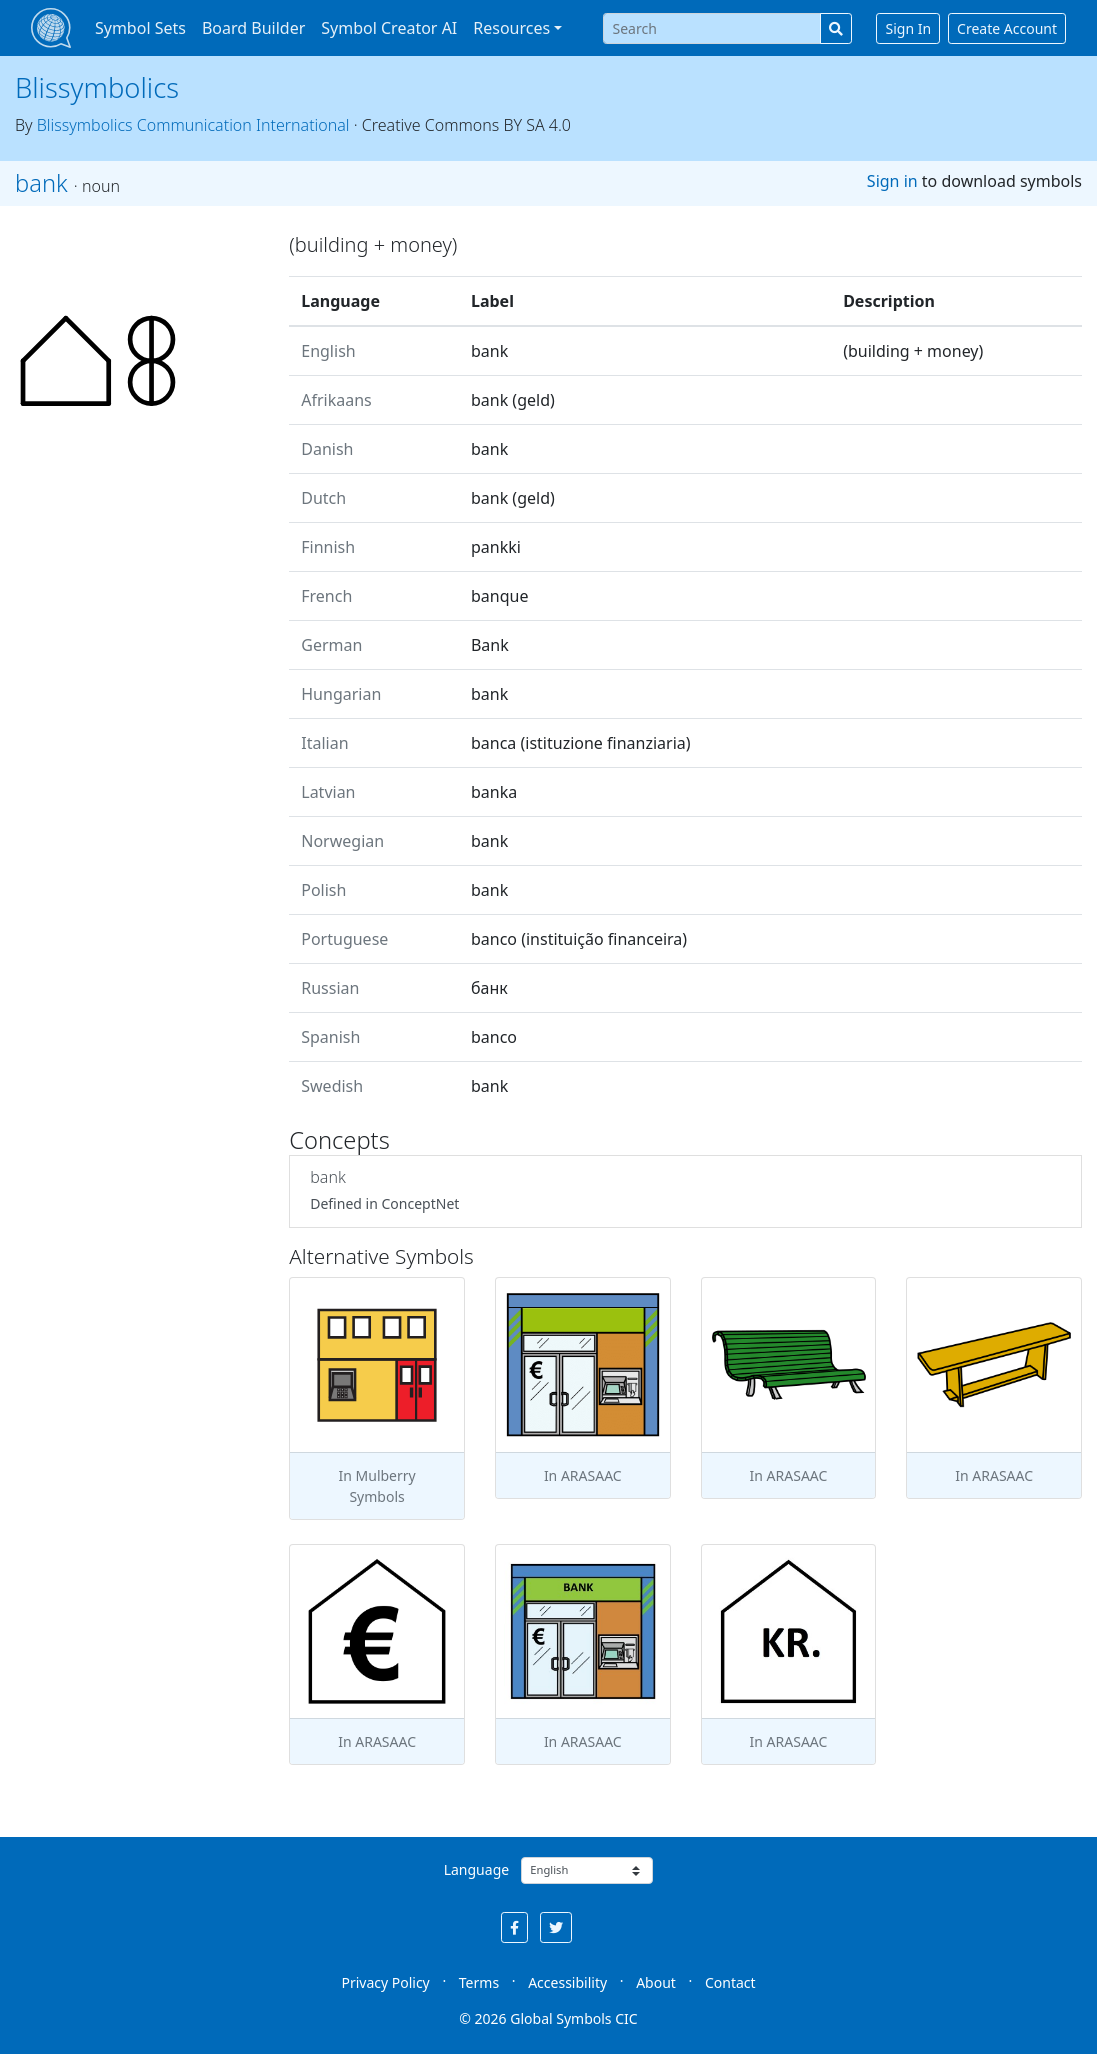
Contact (730, 1982)
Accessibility (567, 1982)
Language (476, 1869)
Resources (511, 28)
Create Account (1007, 28)
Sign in (892, 181)
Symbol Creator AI (389, 28)
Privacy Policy (385, 1982)
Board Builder (253, 28)
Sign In (908, 28)
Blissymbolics (97, 87)
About (656, 1982)
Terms (479, 1982)
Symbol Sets (140, 28)
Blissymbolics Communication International (193, 125)
